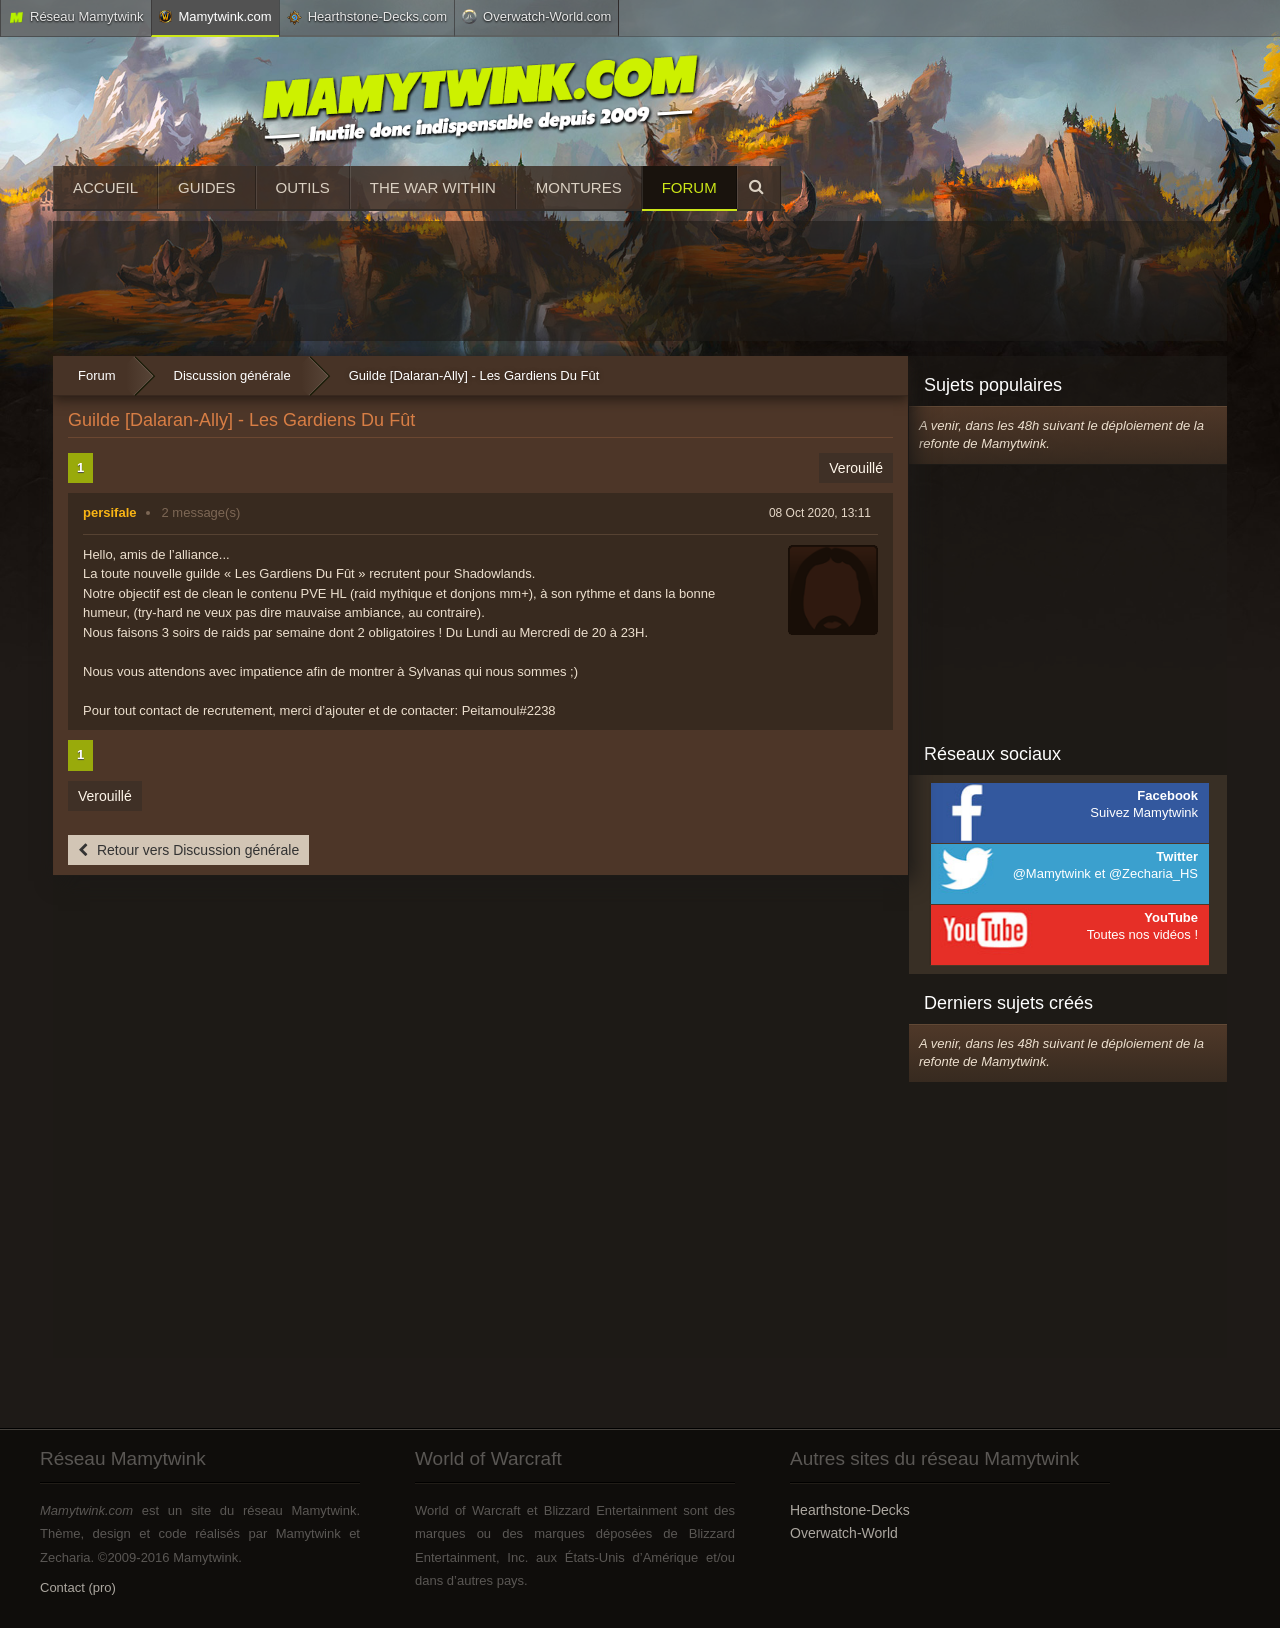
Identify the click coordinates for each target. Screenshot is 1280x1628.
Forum (689, 187)
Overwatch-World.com (536, 16)
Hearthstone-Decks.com (367, 17)
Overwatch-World (844, 1533)
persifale (109, 512)
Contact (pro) (78, 1587)
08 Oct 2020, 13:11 (820, 513)
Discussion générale (232, 375)
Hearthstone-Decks (850, 1510)
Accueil (105, 187)
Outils (303, 187)
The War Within (433, 187)
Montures (579, 187)
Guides (207, 187)
